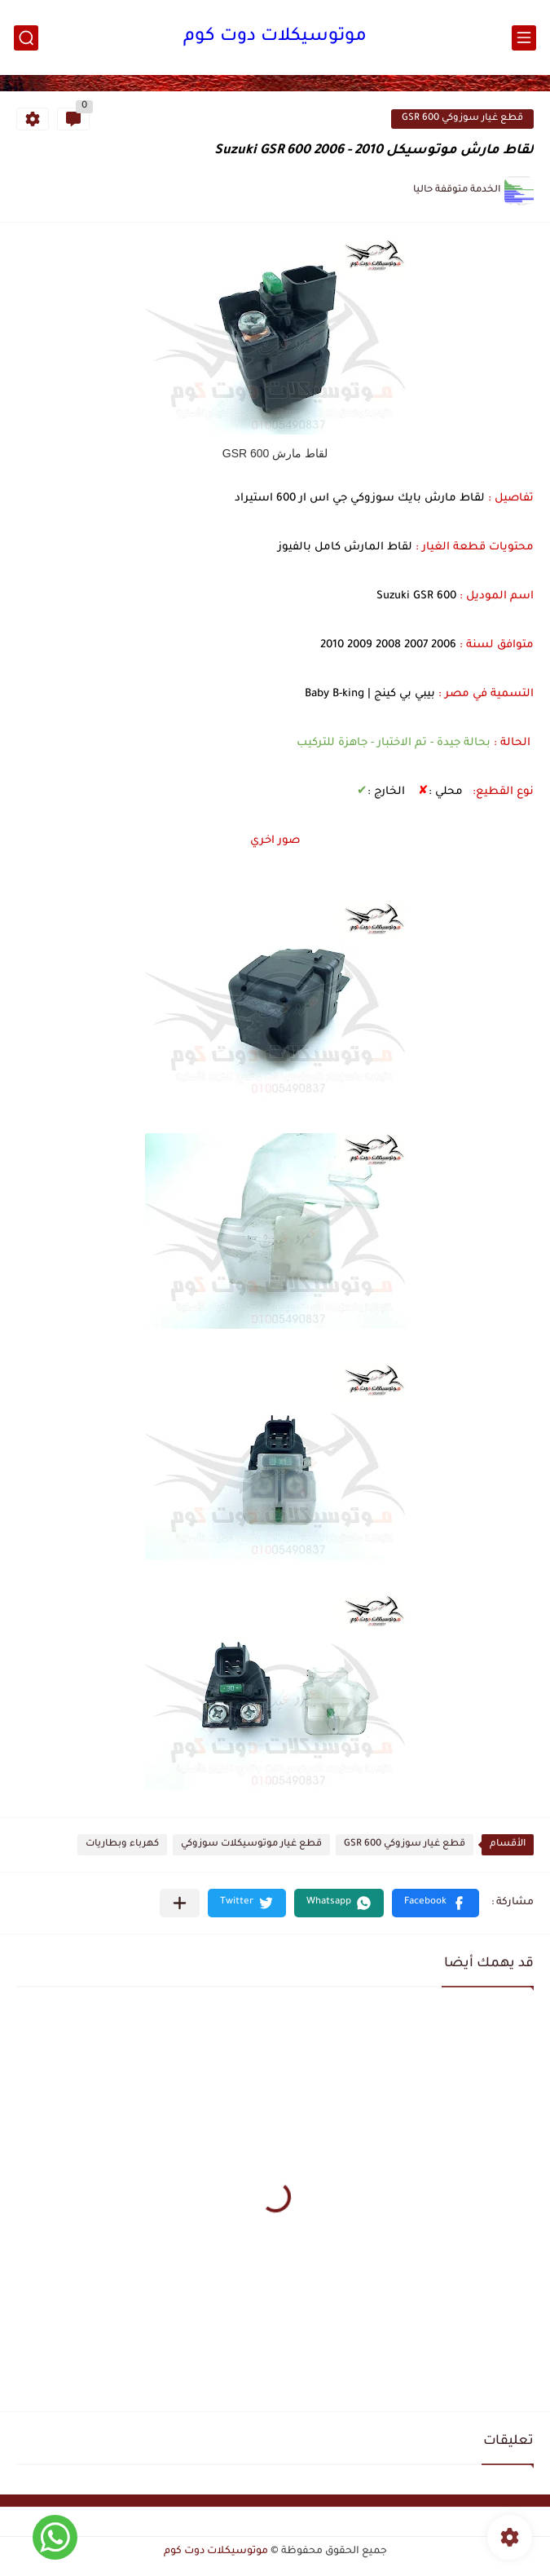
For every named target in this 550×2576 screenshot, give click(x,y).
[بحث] (26, 38)
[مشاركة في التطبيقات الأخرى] (180, 1903)
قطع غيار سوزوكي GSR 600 (462, 118)
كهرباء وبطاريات (122, 1844)
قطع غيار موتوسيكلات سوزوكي (251, 1844)
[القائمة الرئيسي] (524, 38)
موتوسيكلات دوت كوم (275, 37)
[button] (435, 1903)
